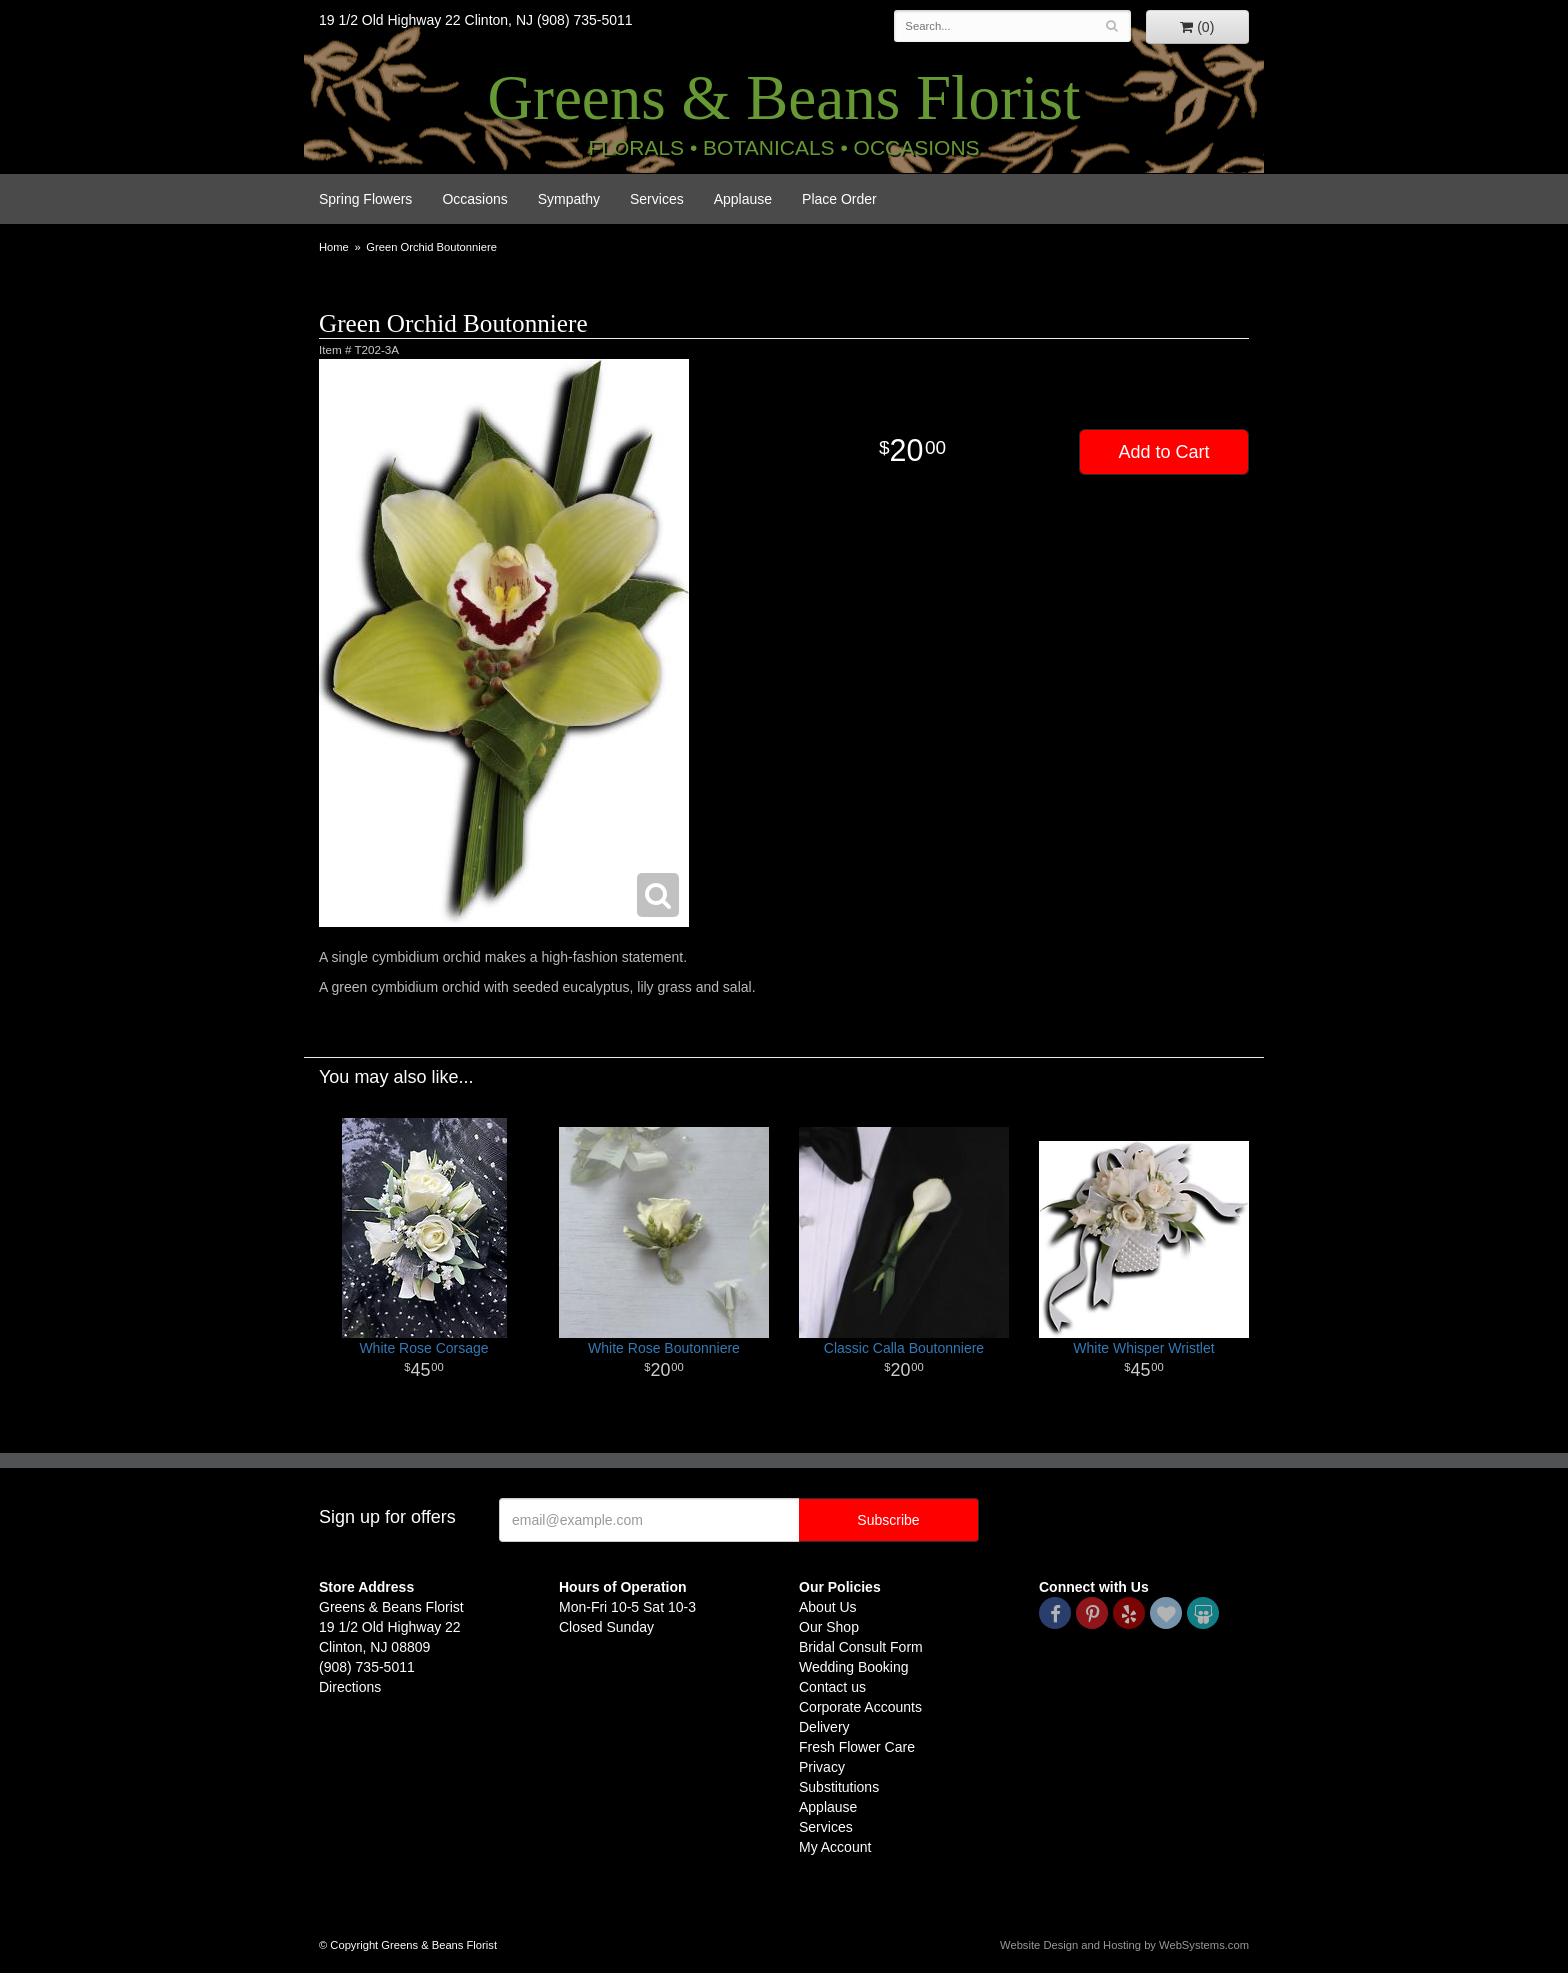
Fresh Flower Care (857, 1747)
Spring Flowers (365, 199)
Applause (743, 199)
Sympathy (569, 199)
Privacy (822, 1767)
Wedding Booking (853, 1667)
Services (657, 199)
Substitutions (839, 1787)
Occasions (474, 199)
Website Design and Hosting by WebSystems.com (1124, 1945)
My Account (835, 1847)
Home (334, 247)
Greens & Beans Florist (783, 98)
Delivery (824, 1727)
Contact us (832, 1687)
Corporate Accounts (860, 1707)
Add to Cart (1163, 452)
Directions (350, 1687)
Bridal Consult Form (861, 1647)
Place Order (839, 199)
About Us (828, 1607)
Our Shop (829, 1627)
